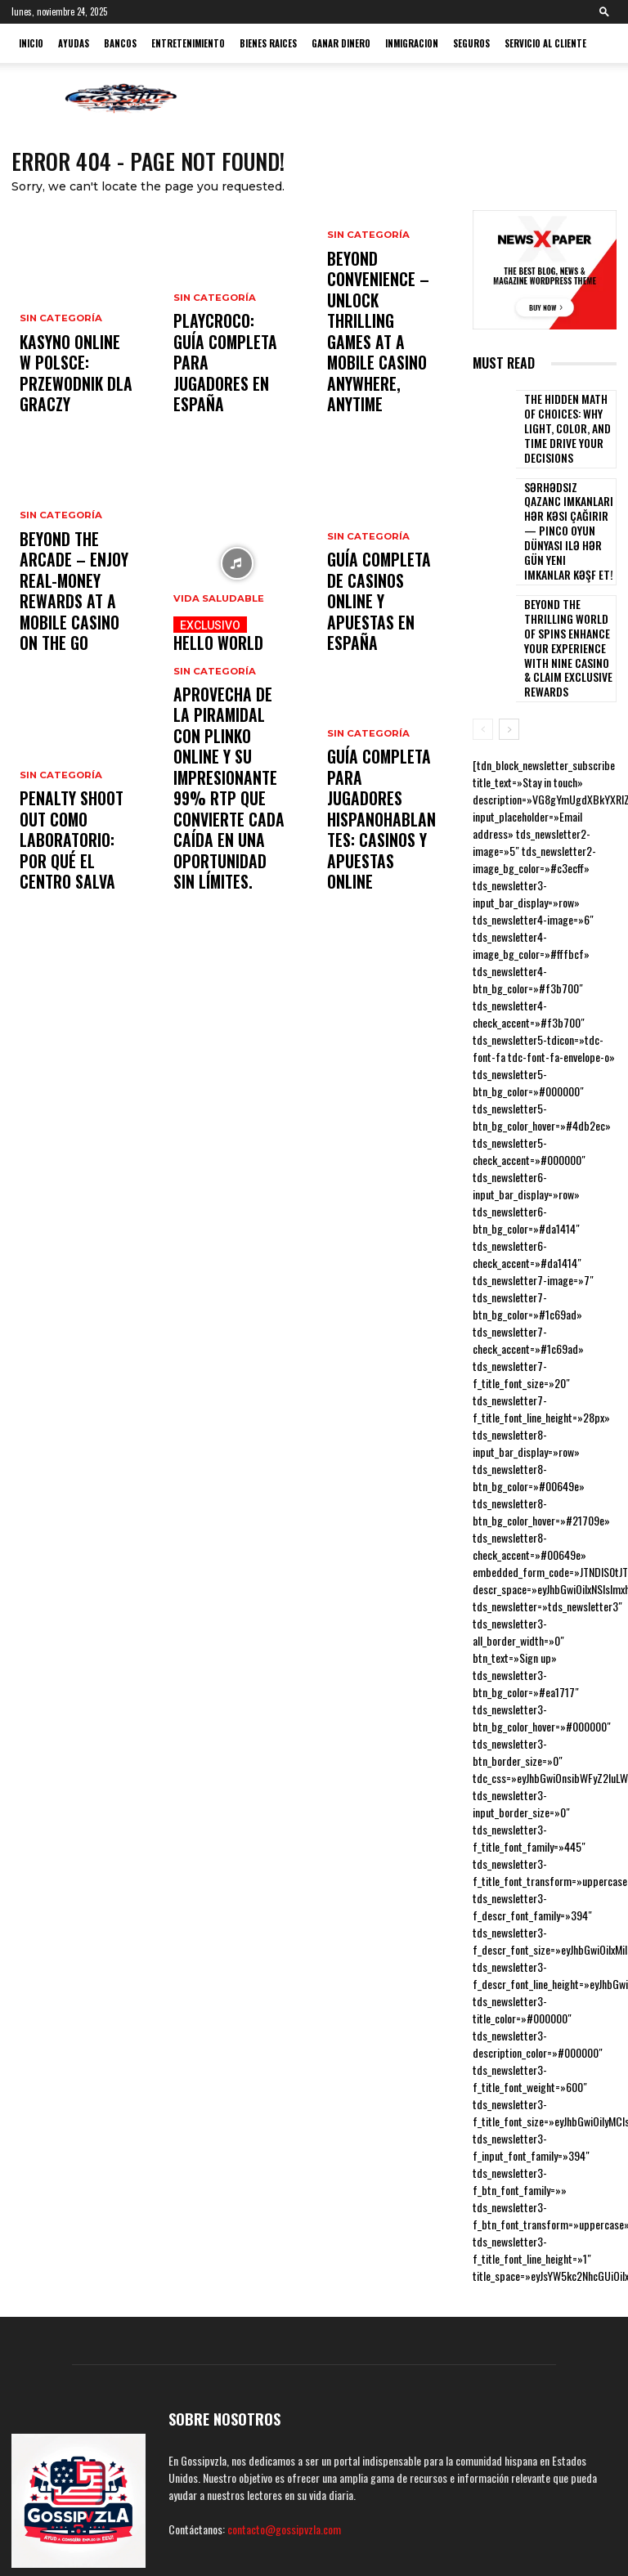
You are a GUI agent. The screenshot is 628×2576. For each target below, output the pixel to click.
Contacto (559, 2535)
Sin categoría (59, 360)
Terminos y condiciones (480, 2535)
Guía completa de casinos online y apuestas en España (380, 633)
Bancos (120, 43)
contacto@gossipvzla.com (284, 2438)
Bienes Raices (268, 43)
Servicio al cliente (545, 43)
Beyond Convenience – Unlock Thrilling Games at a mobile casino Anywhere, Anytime (380, 380)
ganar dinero (341, 43)
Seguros (471, 43)
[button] (604, 11)
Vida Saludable (216, 611)
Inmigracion (411, 43)
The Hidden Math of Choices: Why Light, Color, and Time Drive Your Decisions (568, 423)
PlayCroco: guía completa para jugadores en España (217, 387)
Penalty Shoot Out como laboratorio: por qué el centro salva (73, 865)
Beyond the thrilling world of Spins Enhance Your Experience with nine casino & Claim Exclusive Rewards (566, 573)
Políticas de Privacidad (371, 2535)
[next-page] (509, 638)
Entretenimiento (188, 43)
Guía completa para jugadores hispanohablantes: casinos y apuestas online (381, 857)
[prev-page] (483, 638)
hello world (229, 640)
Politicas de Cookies (270, 2535)
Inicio (31, 43)
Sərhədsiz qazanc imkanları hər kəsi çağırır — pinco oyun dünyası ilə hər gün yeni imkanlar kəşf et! (569, 494)
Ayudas (73, 43)
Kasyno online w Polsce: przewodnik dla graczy (74, 394)
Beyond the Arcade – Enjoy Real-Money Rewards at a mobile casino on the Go (76, 618)
